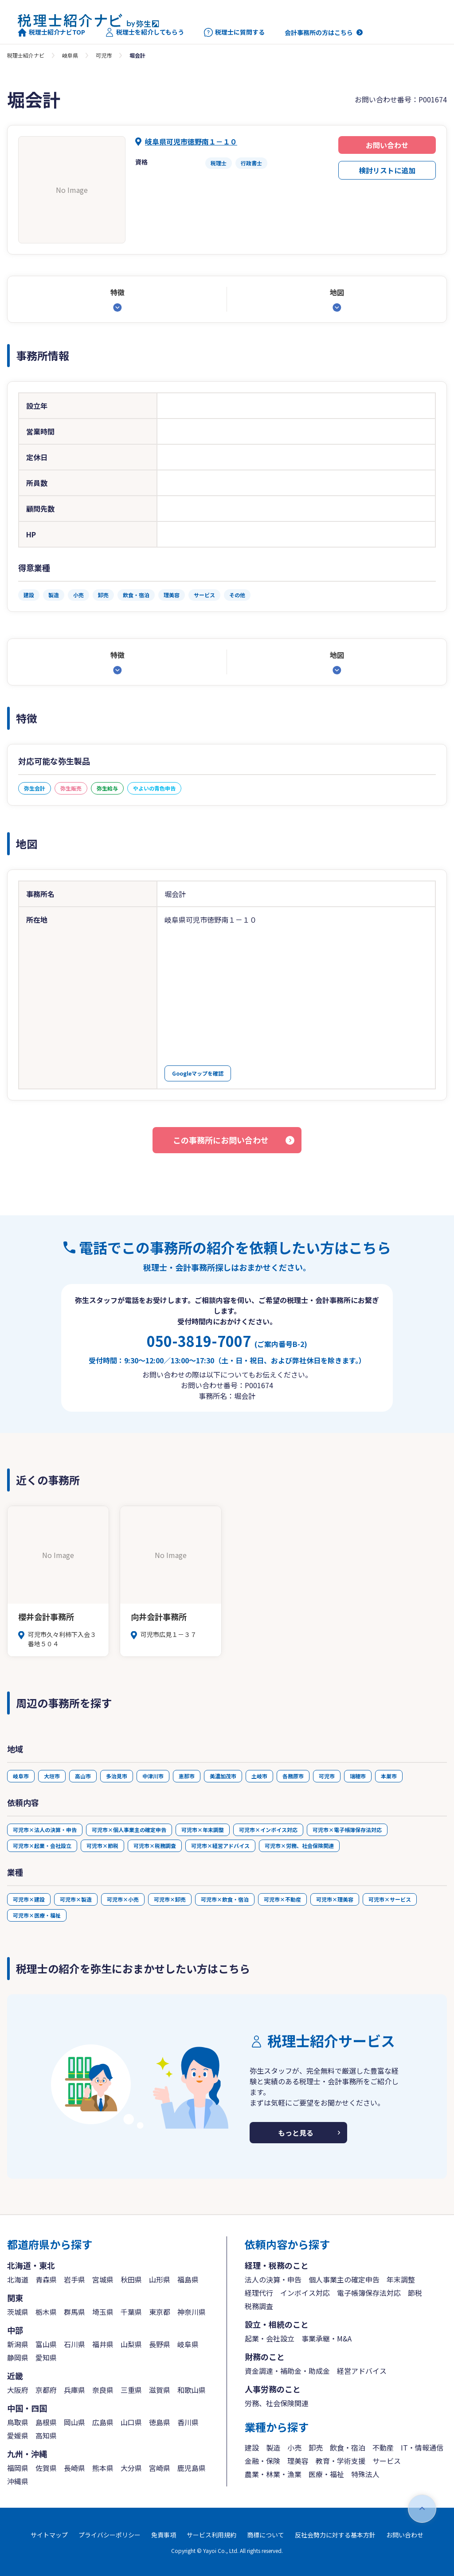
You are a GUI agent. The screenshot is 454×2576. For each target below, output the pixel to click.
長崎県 (74, 2467)
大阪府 (17, 2389)
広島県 (103, 2422)
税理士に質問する (234, 32)
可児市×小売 (123, 1899)
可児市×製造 (76, 1899)
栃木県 (46, 2311)
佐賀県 (46, 2467)
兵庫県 (74, 2389)
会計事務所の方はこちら (319, 32)
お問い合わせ (387, 145)
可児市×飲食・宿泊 (225, 1899)
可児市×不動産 (282, 1899)
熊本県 (103, 2467)
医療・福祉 (326, 2474)
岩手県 (74, 2279)
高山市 (83, 1776)
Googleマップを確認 (197, 1073)
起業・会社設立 (269, 2338)
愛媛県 (17, 2435)
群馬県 (74, 2311)
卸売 (316, 2447)
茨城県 (17, 2311)
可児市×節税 (102, 1845)
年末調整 (401, 2279)
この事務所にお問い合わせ (221, 1140)
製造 (273, 2447)
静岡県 (17, 2357)
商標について (265, 2534)
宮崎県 (159, 2467)
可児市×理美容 (334, 1899)
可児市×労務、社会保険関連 (299, 1845)
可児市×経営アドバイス (220, 1845)
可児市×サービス (389, 1899)
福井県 (103, 2344)
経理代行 (259, 2292)
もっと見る (295, 2132)
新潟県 (17, 2344)
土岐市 (259, 1776)
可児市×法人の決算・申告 (45, 1829)
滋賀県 (159, 2389)
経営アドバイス (362, 2370)
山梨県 (131, 2344)
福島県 (188, 2279)
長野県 (159, 2344)
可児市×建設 (29, 1899)
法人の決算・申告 (273, 2279)
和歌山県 (191, 2389)
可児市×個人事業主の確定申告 (129, 1829)
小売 (294, 2447)
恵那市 (187, 1776)
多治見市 (116, 1776)
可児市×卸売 (170, 1899)
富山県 (46, 2344)
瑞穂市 (358, 1776)
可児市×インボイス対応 (268, 1829)
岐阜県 (70, 55)
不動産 (383, 2447)
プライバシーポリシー (109, 2534)
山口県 (131, 2422)
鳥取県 (17, 2422)
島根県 (46, 2422)
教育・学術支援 (340, 2460)
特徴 (117, 292)
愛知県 (46, 2357)
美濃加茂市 (223, 1776)
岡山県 (74, 2422)
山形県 (159, 2279)
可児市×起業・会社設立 (42, 1845)
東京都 (159, 2311)
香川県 (188, 2422)
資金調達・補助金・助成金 (287, 2370)
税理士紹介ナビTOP (51, 32)
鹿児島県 (191, 2467)
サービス (386, 2460)
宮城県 (103, 2279)
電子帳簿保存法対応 (369, 2292)
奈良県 (103, 2389)
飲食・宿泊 (347, 2447)
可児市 (104, 55)
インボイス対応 (305, 2292)
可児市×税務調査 (154, 1845)
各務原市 (293, 1776)
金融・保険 (262, 2460)
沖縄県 (17, 2481)
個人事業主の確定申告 (344, 2279)
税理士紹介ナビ (25, 55)
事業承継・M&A (326, 2338)
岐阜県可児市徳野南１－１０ (191, 141)
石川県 (74, 2344)
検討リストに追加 (387, 170)
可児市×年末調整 (202, 1829)
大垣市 (52, 1776)
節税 (415, 2292)
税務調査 (259, 2306)
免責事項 (163, 2534)
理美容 (298, 2460)
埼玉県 (103, 2311)
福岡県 (17, 2467)
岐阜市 (21, 1776)
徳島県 (159, 2422)
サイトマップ (49, 2534)
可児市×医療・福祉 (37, 1915)
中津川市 (153, 1776)
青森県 (46, 2279)
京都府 (46, 2389)
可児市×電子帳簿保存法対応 (347, 1829)
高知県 (46, 2435)
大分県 (131, 2467)
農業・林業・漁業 (273, 2474)
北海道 (17, 2279)
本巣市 (389, 1776)
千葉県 (131, 2311)
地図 (337, 292)
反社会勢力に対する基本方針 (335, 2534)
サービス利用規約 (211, 2534)
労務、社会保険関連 (277, 2403)
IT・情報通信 (422, 2447)
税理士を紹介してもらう (144, 32)
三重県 (131, 2389)
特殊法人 (365, 2474)
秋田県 (131, 2279)
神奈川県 (191, 2311)
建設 (252, 2447)
